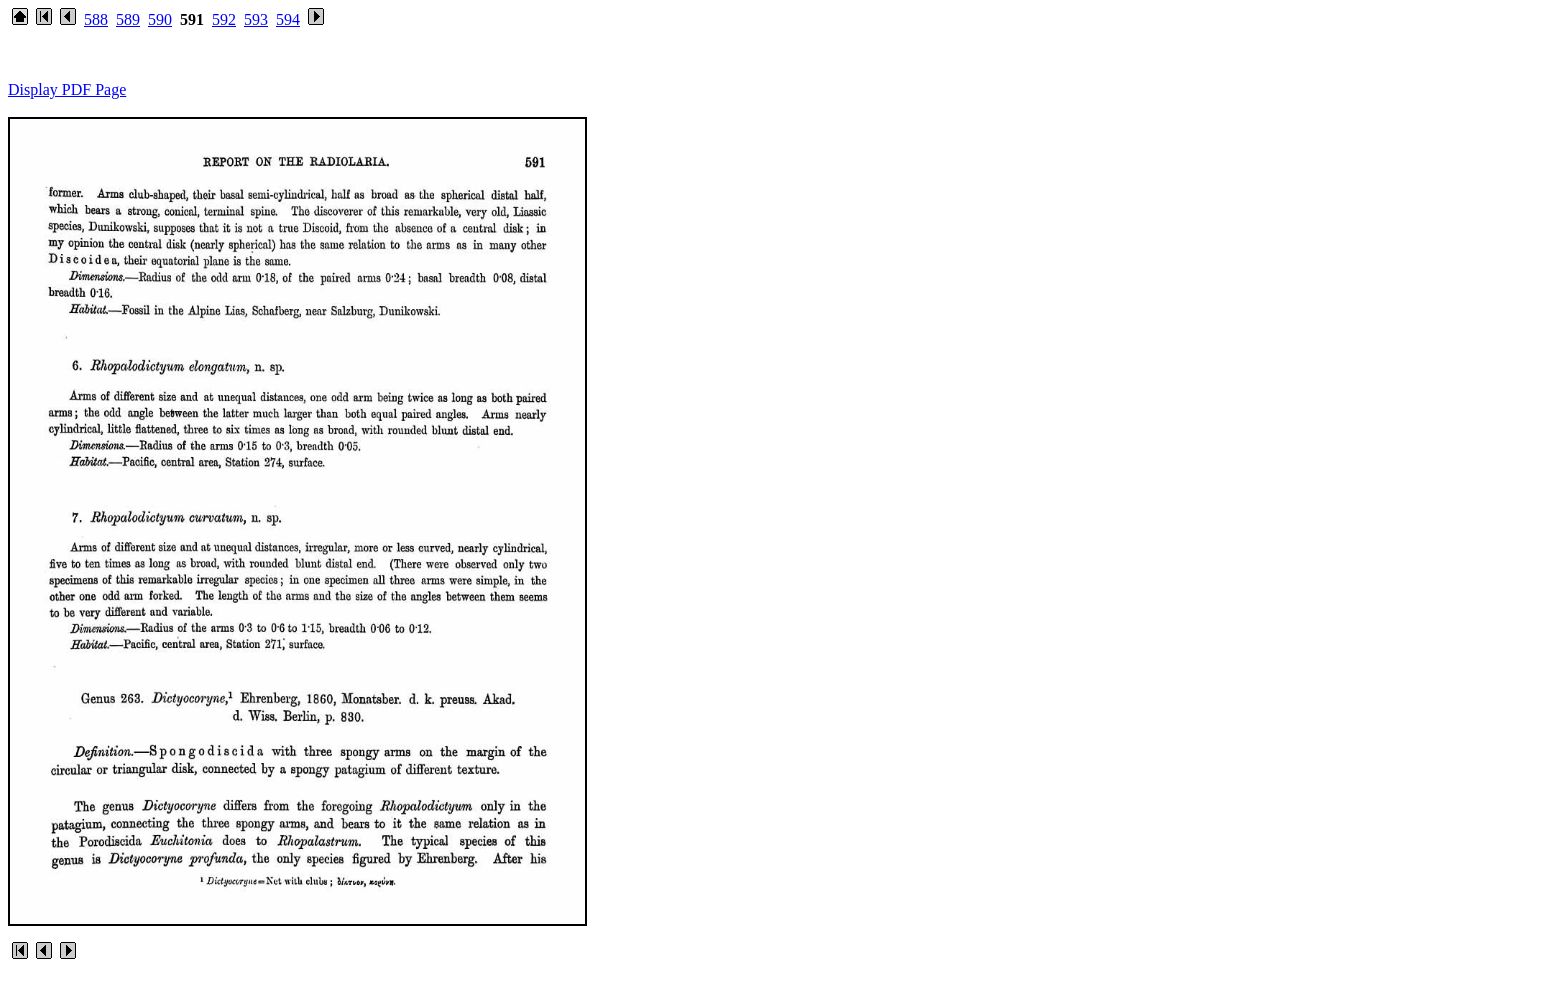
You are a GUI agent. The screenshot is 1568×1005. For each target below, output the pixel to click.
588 (96, 19)
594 (288, 19)
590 (160, 19)
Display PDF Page (67, 89)
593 (256, 19)
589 (128, 19)
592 (224, 19)
